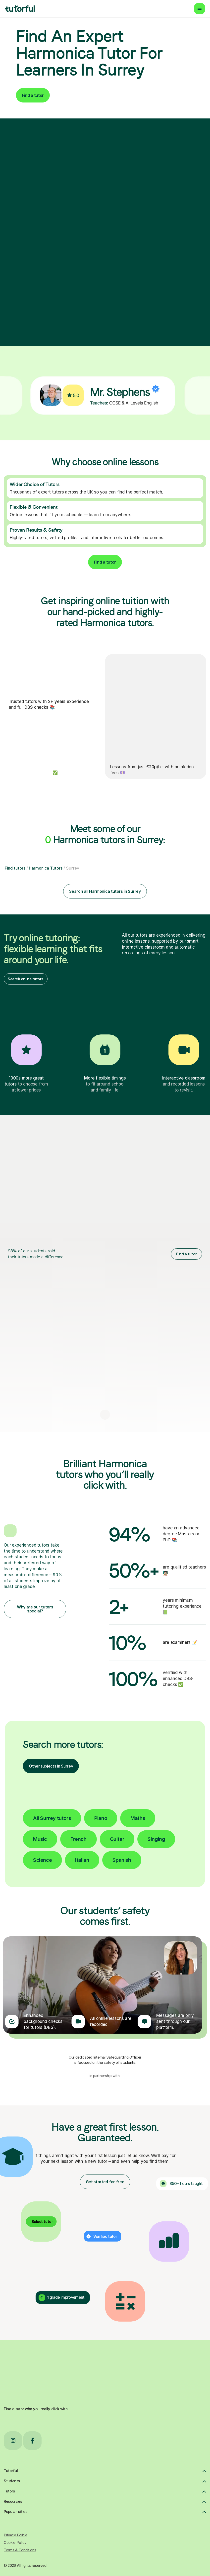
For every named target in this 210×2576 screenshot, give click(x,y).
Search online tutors (26, 979)
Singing (156, 1839)
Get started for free (105, 2181)
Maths (137, 1818)
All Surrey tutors (52, 1818)
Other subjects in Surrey (51, 1766)
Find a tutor (33, 95)
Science (42, 1860)
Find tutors (15, 868)
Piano (100, 1818)
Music (40, 1839)
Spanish (121, 1860)
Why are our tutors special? (35, 1608)
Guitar (117, 1839)
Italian (82, 1860)
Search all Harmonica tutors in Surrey (105, 891)
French (78, 1839)
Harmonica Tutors (45, 868)
